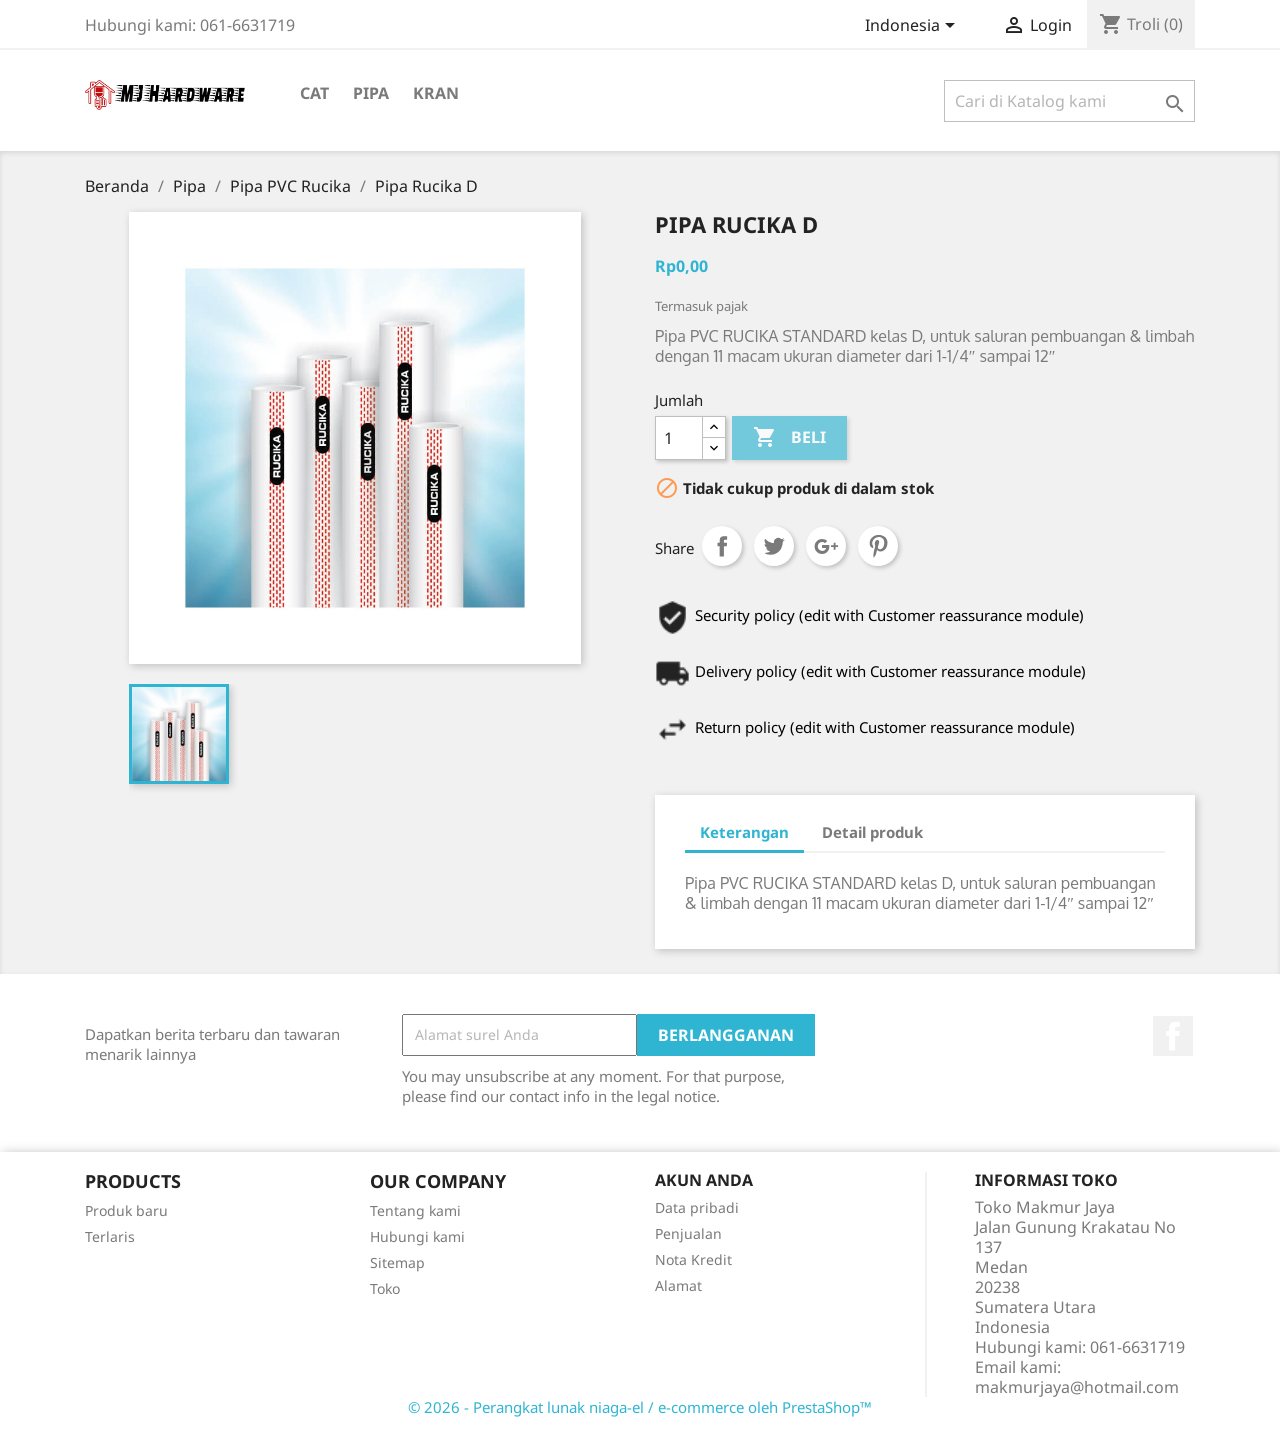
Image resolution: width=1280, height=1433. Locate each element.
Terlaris (110, 1236)
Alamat (678, 1285)
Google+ (826, 546)
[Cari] (1069, 101)
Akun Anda (704, 1180)
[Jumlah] (679, 438)
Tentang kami (415, 1210)
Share (722, 546)
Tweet (774, 546)
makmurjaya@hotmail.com (1077, 1387)
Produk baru (126, 1210)
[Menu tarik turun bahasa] (913, 27)
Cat (314, 93)
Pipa (371, 93)
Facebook (1173, 1036)
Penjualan (688, 1233)
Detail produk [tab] (872, 832)
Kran (436, 93)
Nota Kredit (693, 1259)
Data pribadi (697, 1207)
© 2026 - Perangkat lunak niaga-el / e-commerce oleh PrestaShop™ (640, 1407)
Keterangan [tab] (744, 832)
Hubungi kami (417, 1236)
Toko (385, 1288)
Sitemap (397, 1262)
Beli (789, 438)
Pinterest (878, 546)
